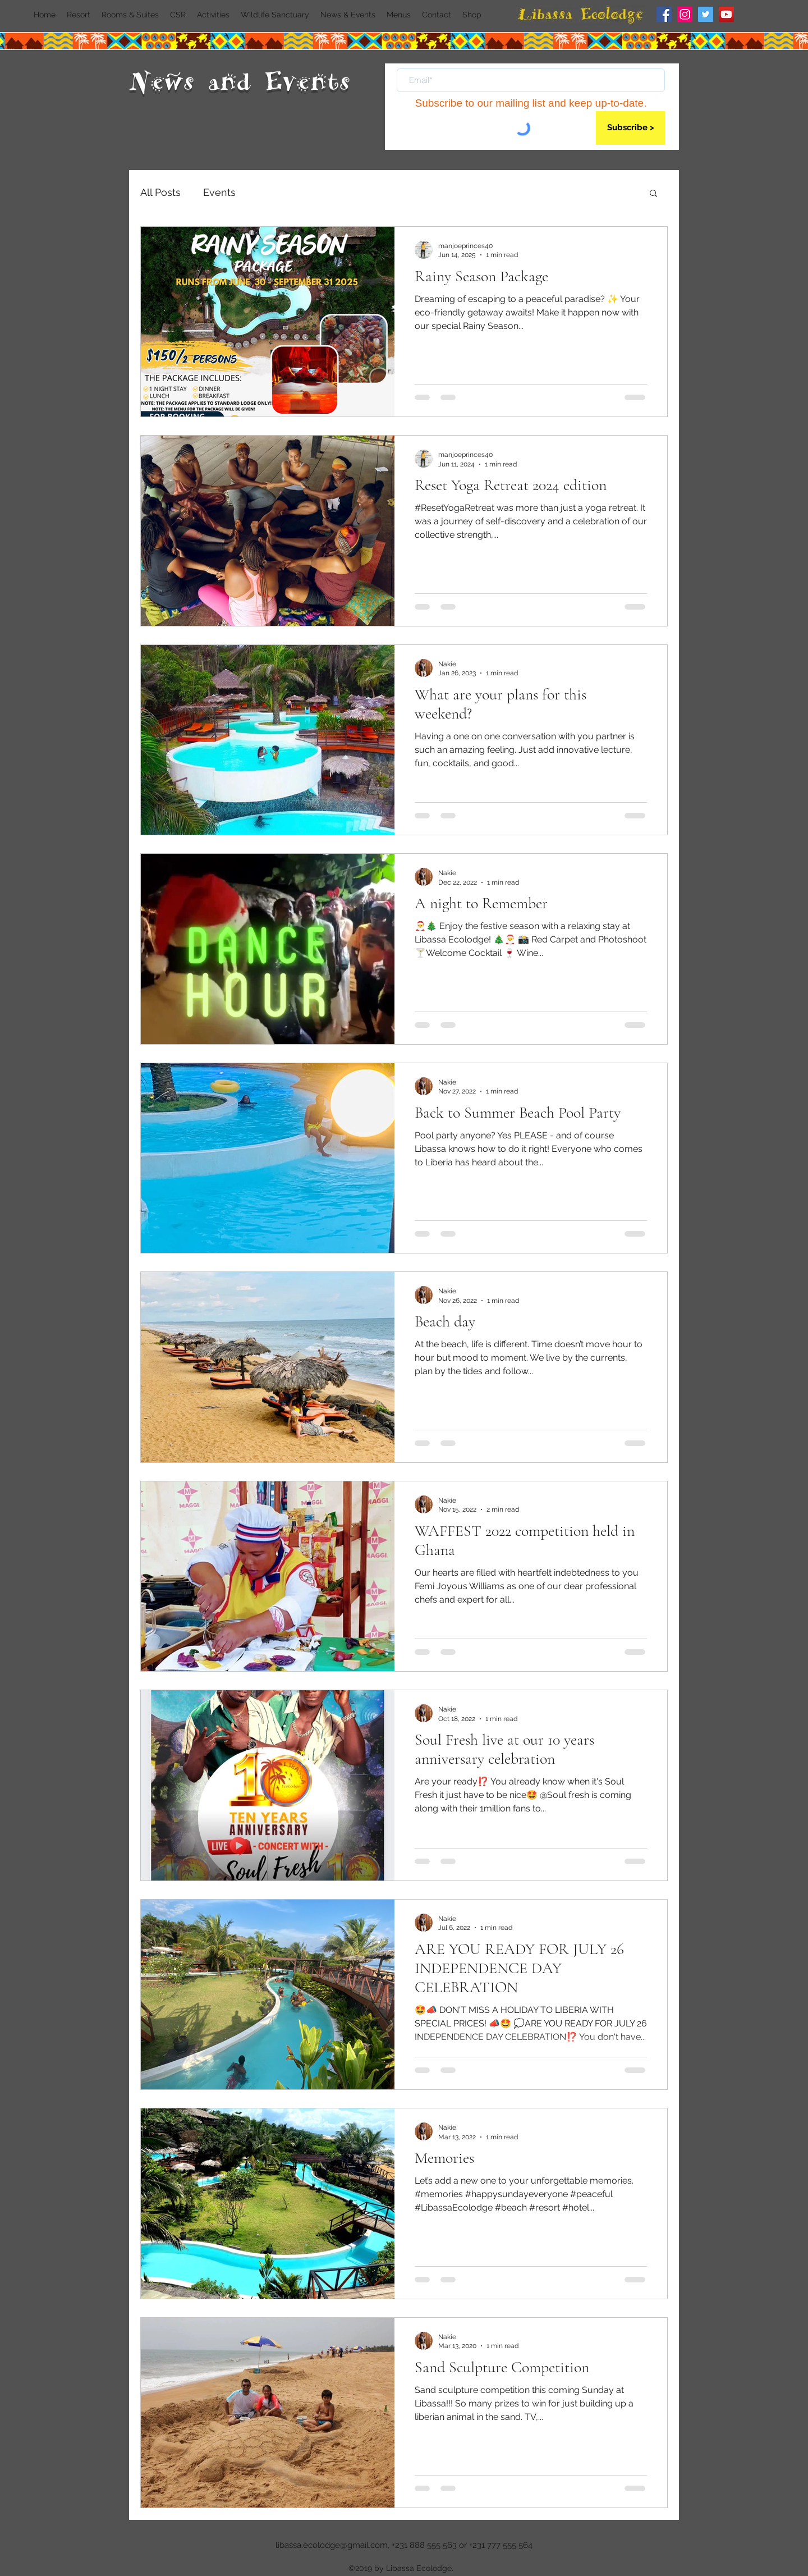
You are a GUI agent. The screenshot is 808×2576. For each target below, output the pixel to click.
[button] (653, 194)
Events (219, 192)
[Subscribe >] (630, 128)
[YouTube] (726, 14)
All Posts (160, 192)
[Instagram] (684, 14)
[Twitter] (705, 14)
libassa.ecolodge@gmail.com (332, 2545)
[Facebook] (664, 14)
